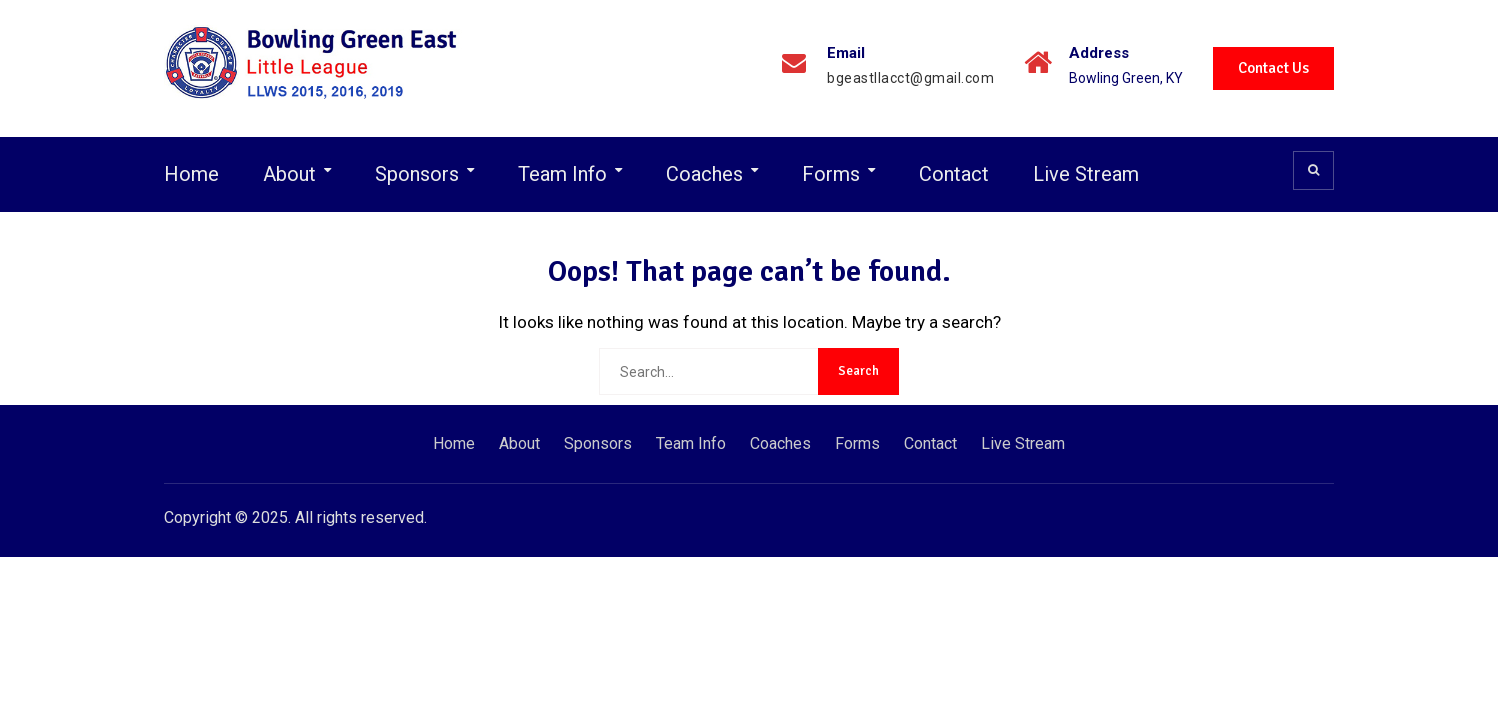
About (289, 174)
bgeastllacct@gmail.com (910, 78)
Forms (831, 174)
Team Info (562, 174)
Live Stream (1086, 174)
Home (191, 174)
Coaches (704, 174)
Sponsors (417, 174)
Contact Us (1273, 68)
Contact (954, 174)
